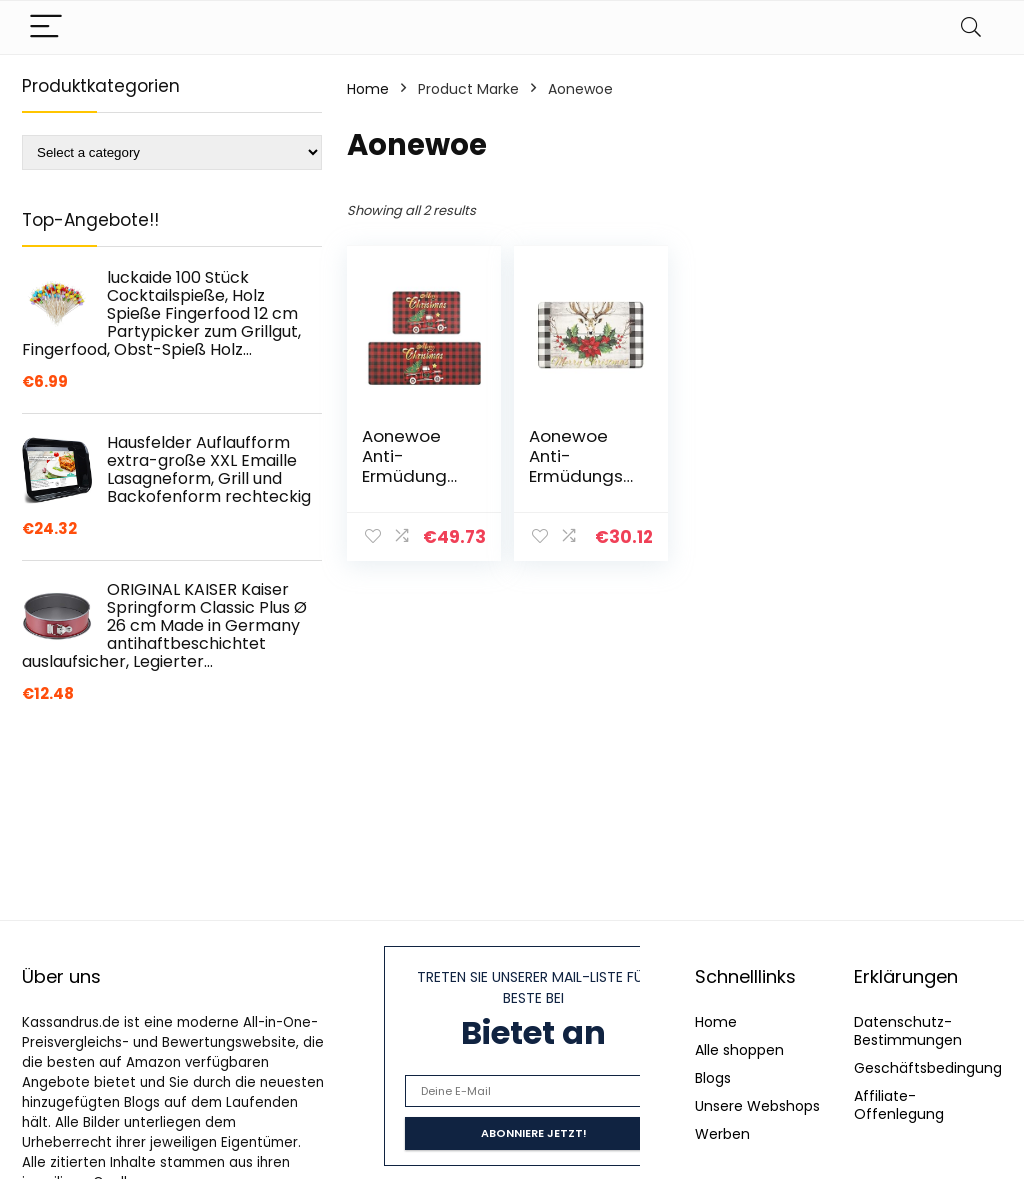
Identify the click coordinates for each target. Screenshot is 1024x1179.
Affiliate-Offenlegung (899, 1105)
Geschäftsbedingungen (937, 1068)
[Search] (971, 27)
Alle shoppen (739, 1050)
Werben (722, 1134)
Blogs (713, 1078)
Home (368, 89)
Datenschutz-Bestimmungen (908, 1031)
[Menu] (46, 27)
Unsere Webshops (757, 1106)
